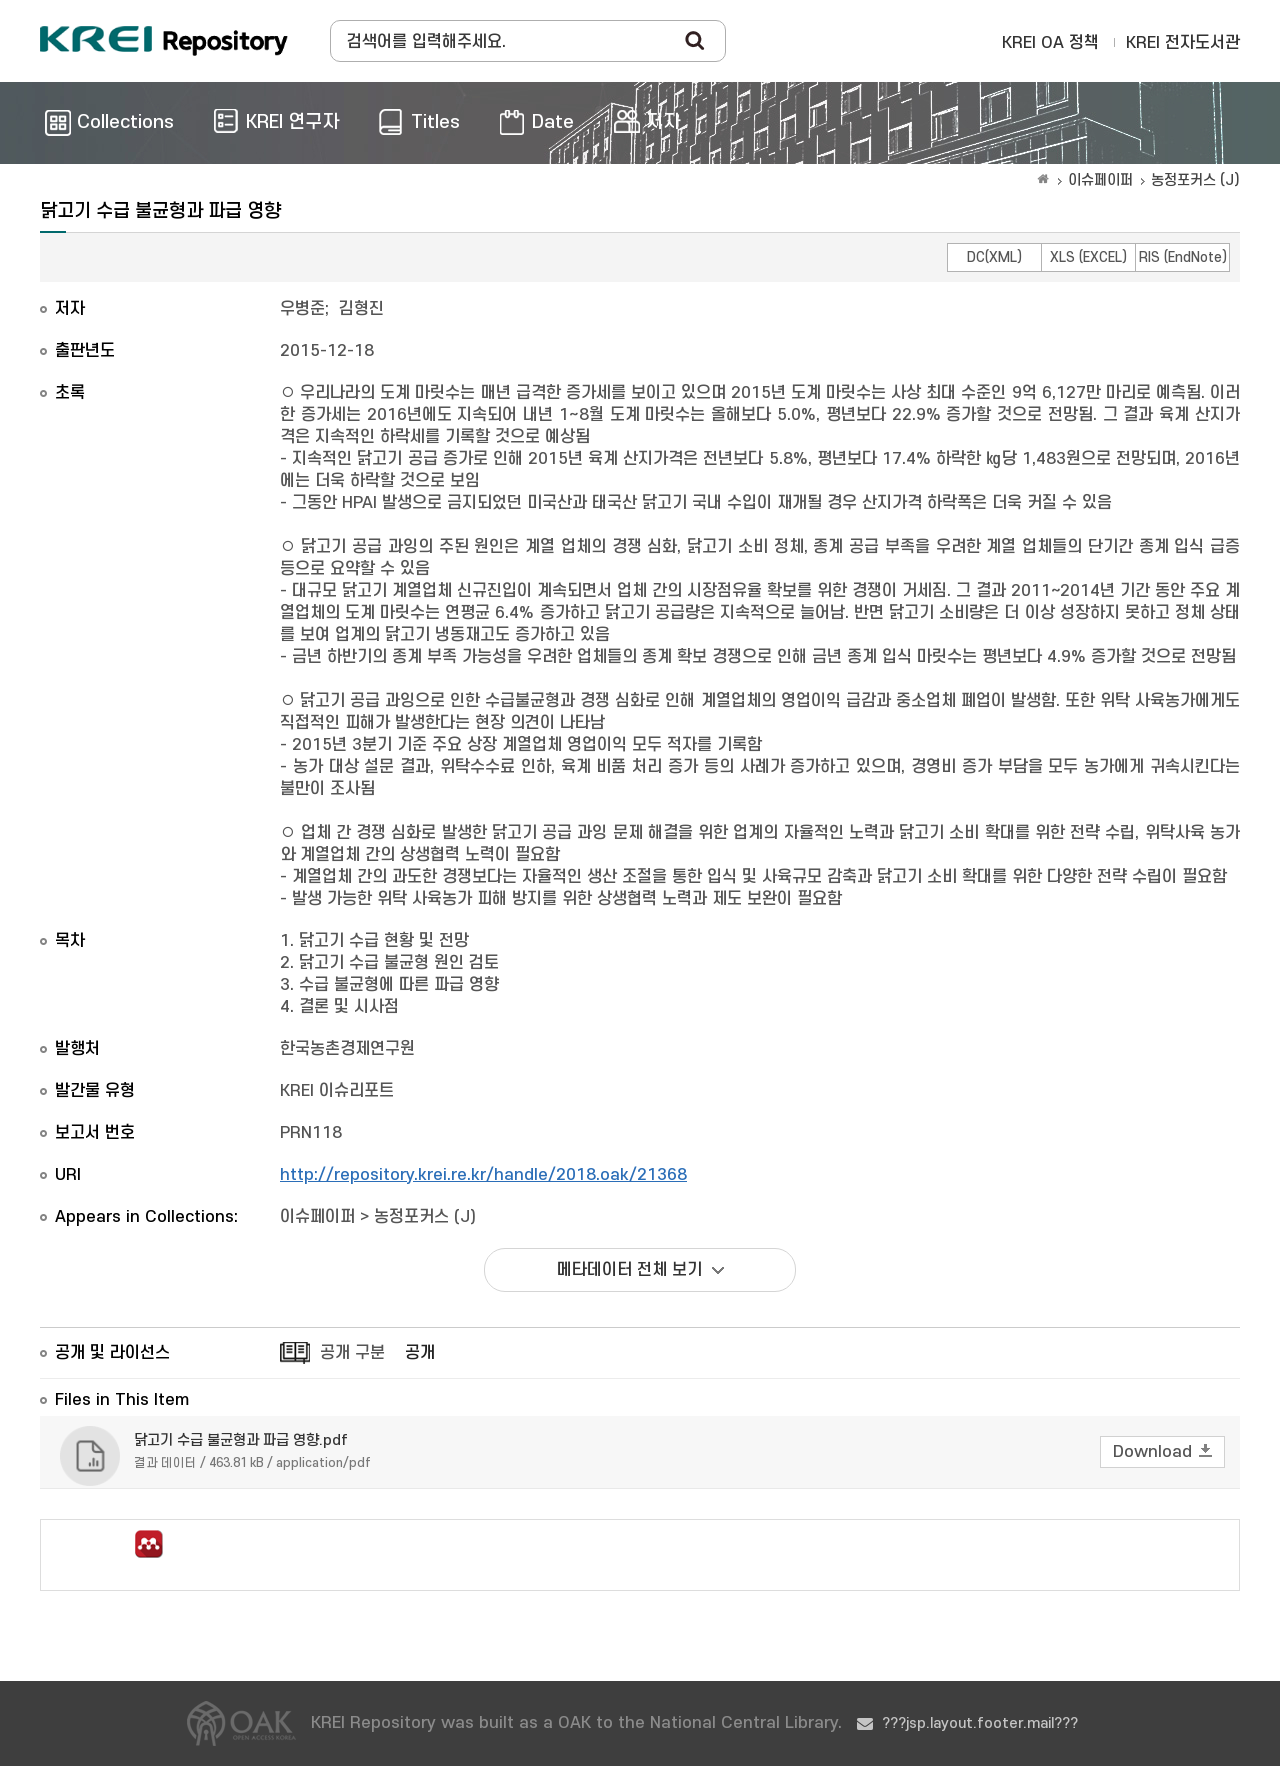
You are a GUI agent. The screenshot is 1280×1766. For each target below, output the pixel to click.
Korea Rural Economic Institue (164, 41)
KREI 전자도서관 (1183, 43)
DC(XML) (994, 257)
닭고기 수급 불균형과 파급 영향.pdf (241, 1440)
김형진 (361, 309)
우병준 (302, 309)
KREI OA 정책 (1050, 43)
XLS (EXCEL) (1088, 257)
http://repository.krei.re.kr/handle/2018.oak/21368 (483, 1175)
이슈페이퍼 (1100, 180)
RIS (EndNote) (1183, 257)
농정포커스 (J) (1195, 180)
